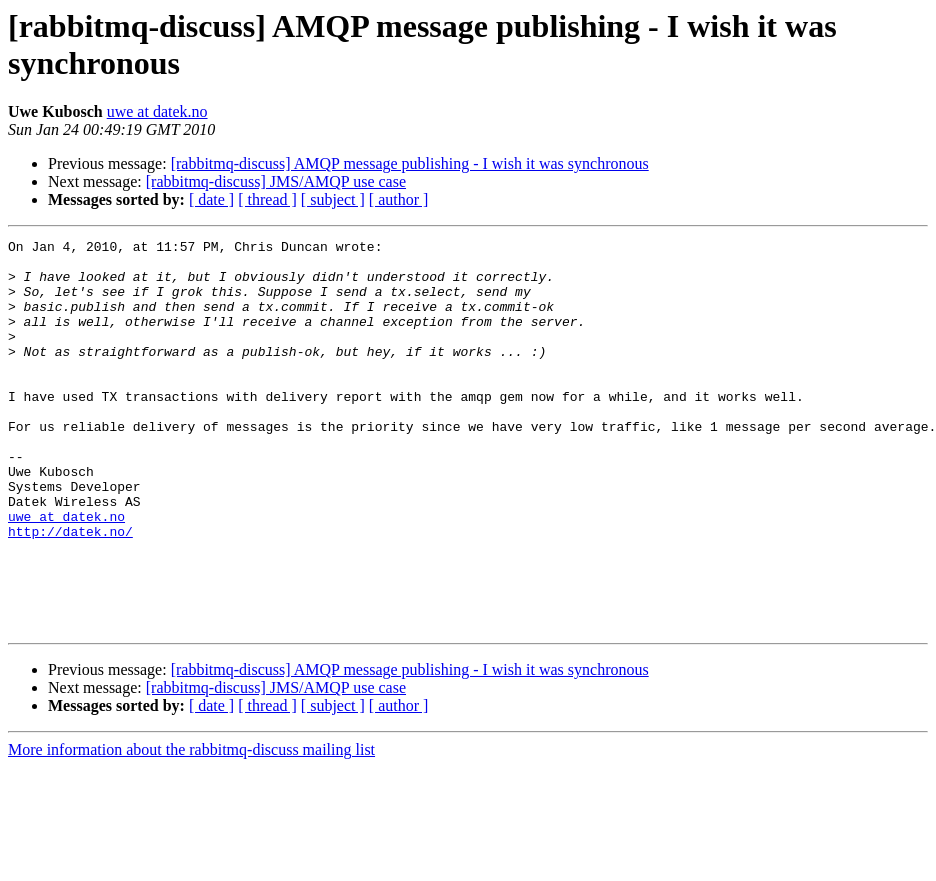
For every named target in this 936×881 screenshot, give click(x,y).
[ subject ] (333, 199)
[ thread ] (267, 199)
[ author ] (399, 199)
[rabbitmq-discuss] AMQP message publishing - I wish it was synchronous (410, 163)
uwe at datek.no (157, 111)
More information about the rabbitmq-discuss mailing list (191, 827)
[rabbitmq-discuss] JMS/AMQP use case (276, 181)
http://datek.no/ (70, 591)
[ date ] (211, 199)
